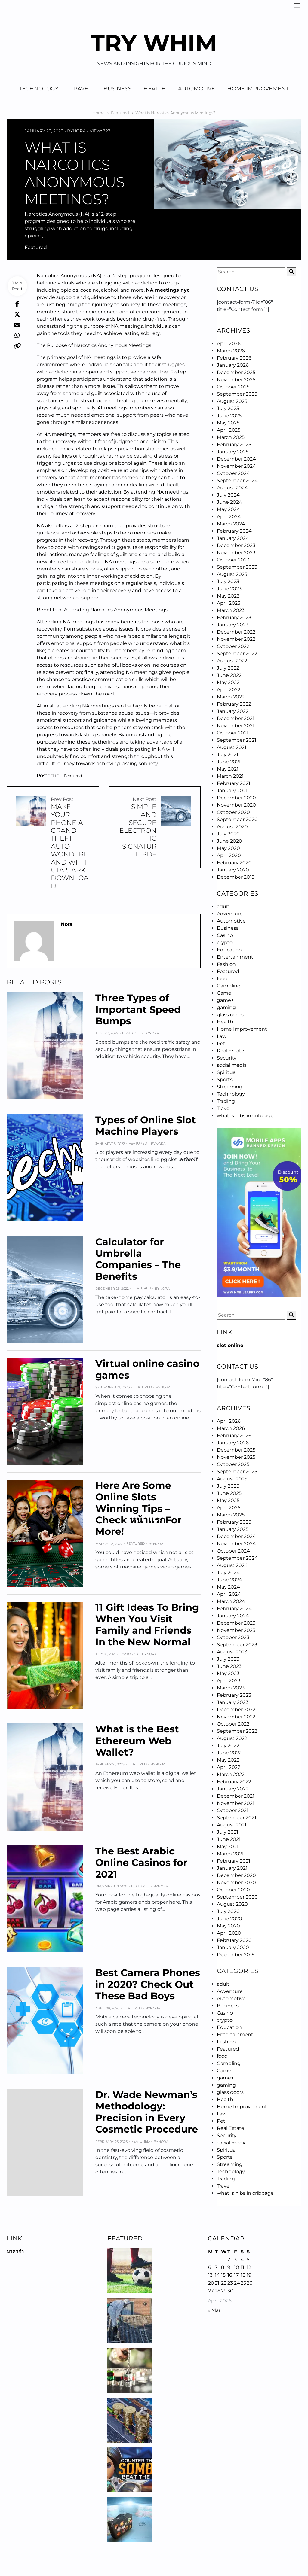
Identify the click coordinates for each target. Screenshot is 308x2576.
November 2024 (236, 466)
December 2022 (236, 632)
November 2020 (236, 805)
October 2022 (233, 646)
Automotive (196, 88)
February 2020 (234, 862)
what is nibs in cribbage (245, 1115)
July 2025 (228, 408)
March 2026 (231, 351)
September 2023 (237, 567)
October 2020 (233, 812)
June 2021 (229, 762)
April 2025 (228, 430)
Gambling (229, 986)
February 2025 (234, 444)
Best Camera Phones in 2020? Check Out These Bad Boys (147, 1984)
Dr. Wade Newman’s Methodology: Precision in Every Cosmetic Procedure (146, 2112)
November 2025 (236, 379)
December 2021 (235, 718)
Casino (225, 935)
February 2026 (234, 358)
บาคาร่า (15, 2251)
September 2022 (237, 653)
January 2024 (233, 538)
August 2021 (231, 747)
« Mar (214, 2310)
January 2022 (232, 711)
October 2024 (233, 473)
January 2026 (233, 365)
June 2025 (229, 415)
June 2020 (229, 841)
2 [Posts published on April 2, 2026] (228, 2259)
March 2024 (231, 524)
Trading (226, 1101)
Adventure (230, 914)
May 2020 (228, 848)
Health (154, 88)
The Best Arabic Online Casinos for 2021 (141, 1862)
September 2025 (237, 394)
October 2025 (233, 387)
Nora (79, 131)
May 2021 (228, 769)
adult (223, 906)
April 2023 (228, 603)
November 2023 (236, 552)
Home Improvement (258, 88)
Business (117, 88)
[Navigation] (297, 5)
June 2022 (229, 675)
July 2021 (227, 754)
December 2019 (236, 877)
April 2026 (229, 343)
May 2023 (228, 596)
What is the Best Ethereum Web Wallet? (137, 1740)
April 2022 (228, 689)
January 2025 (232, 452)
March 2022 (231, 697)
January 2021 (232, 790)
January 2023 (232, 625)
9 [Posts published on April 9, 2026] (228, 2267)
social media (232, 1065)
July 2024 (228, 495)
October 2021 (232, 733)
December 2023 (236, 545)
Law (221, 1036)
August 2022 (232, 661)
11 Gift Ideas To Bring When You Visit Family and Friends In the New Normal (147, 1624)
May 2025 (228, 423)
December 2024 (236, 459)
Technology (38, 88)
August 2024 (232, 488)
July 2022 (228, 668)
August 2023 (232, 574)
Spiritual (227, 1072)
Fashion (226, 964)
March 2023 (231, 610)
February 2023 (234, 617)
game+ (225, 1000)
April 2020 (229, 855)
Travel (80, 88)
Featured (36, 247)
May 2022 (228, 682)
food (222, 978)
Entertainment (235, 957)
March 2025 (231, 437)
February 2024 (234, 531)
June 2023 (229, 589)
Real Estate (230, 1051)
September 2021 (236, 740)
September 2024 (237, 480)
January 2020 (233, 870)
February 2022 (234, 704)
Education (229, 950)
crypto (225, 942)
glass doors (230, 1014)
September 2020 (237, 819)
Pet (221, 1043)
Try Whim (154, 43)
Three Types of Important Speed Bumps (138, 1009)
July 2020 (228, 834)
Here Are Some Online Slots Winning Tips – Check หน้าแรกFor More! (138, 1508)
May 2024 (228, 509)
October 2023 (233, 560)
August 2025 (232, 401)
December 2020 (236, 798)
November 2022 (236, 639)
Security (226, 1058)
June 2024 (229, 502)
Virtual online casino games (147, 1369)
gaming (226, 1007)
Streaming (229, 1087)
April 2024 (229, 516)
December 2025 (236, 372)
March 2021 (230, 776)
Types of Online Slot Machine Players (145, 1125)
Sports (225, 1079)
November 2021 (235, 725)
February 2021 (233, 783)
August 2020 (232, 826)
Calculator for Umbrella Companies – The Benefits (138, 1259)
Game (224, 993)
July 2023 (228, 581)
